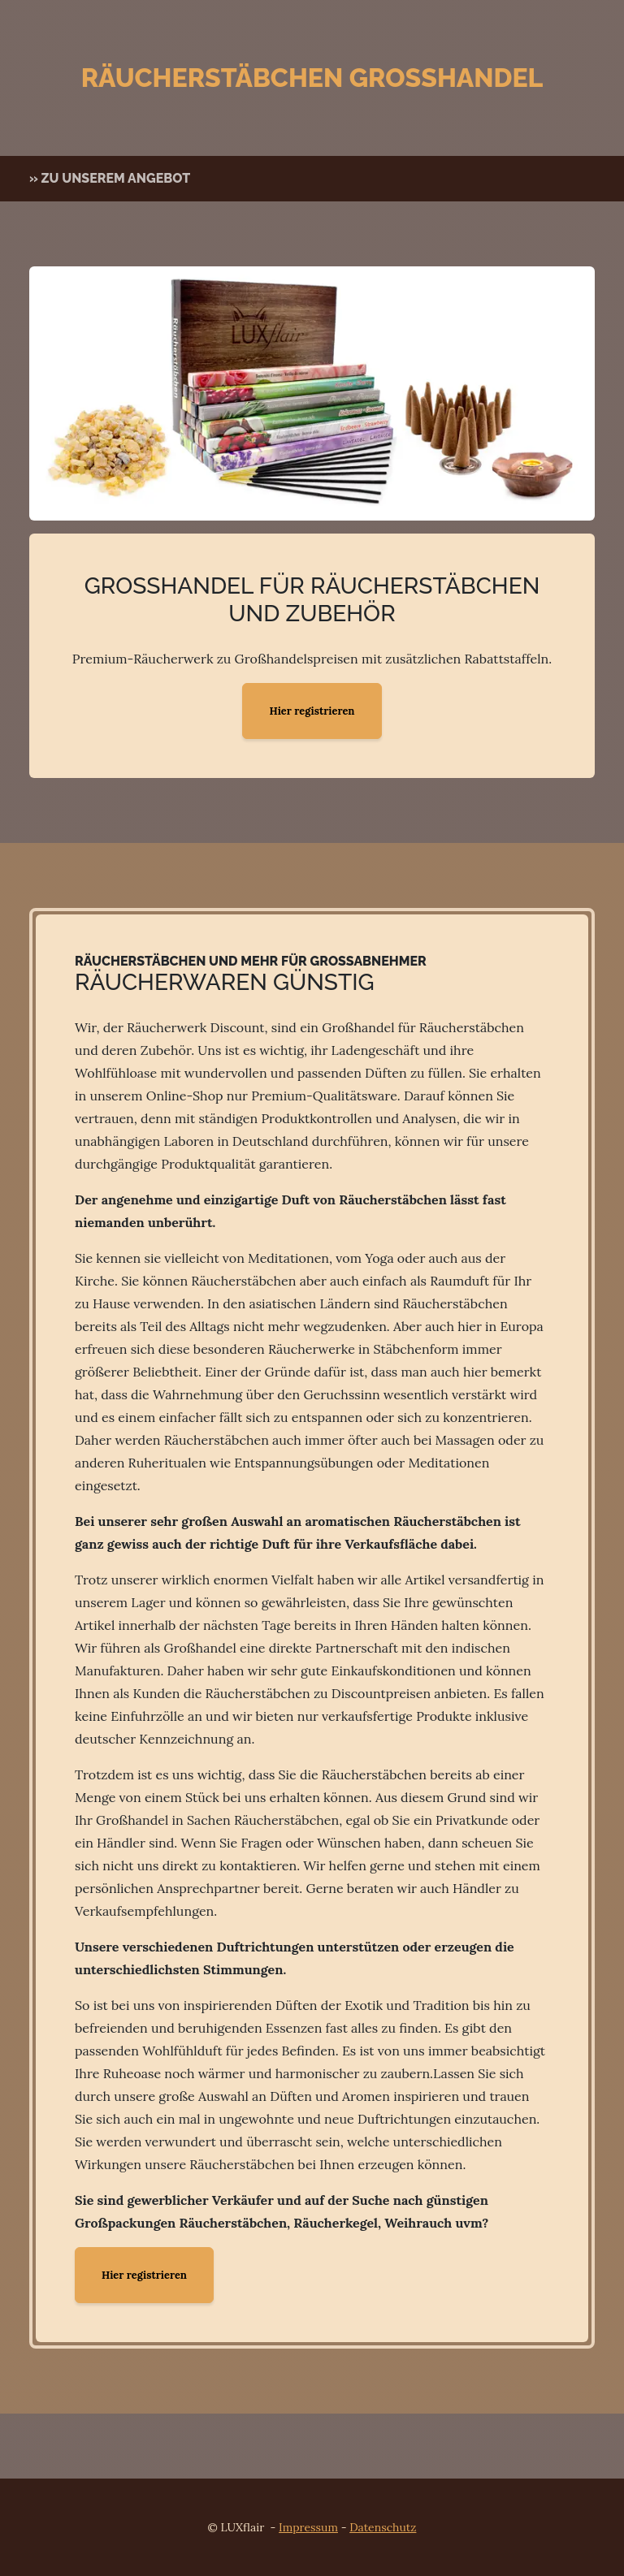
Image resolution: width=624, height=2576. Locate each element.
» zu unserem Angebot (109, 178)
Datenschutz (382, 2527)
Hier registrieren (311, 711)
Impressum (308, 2527)
